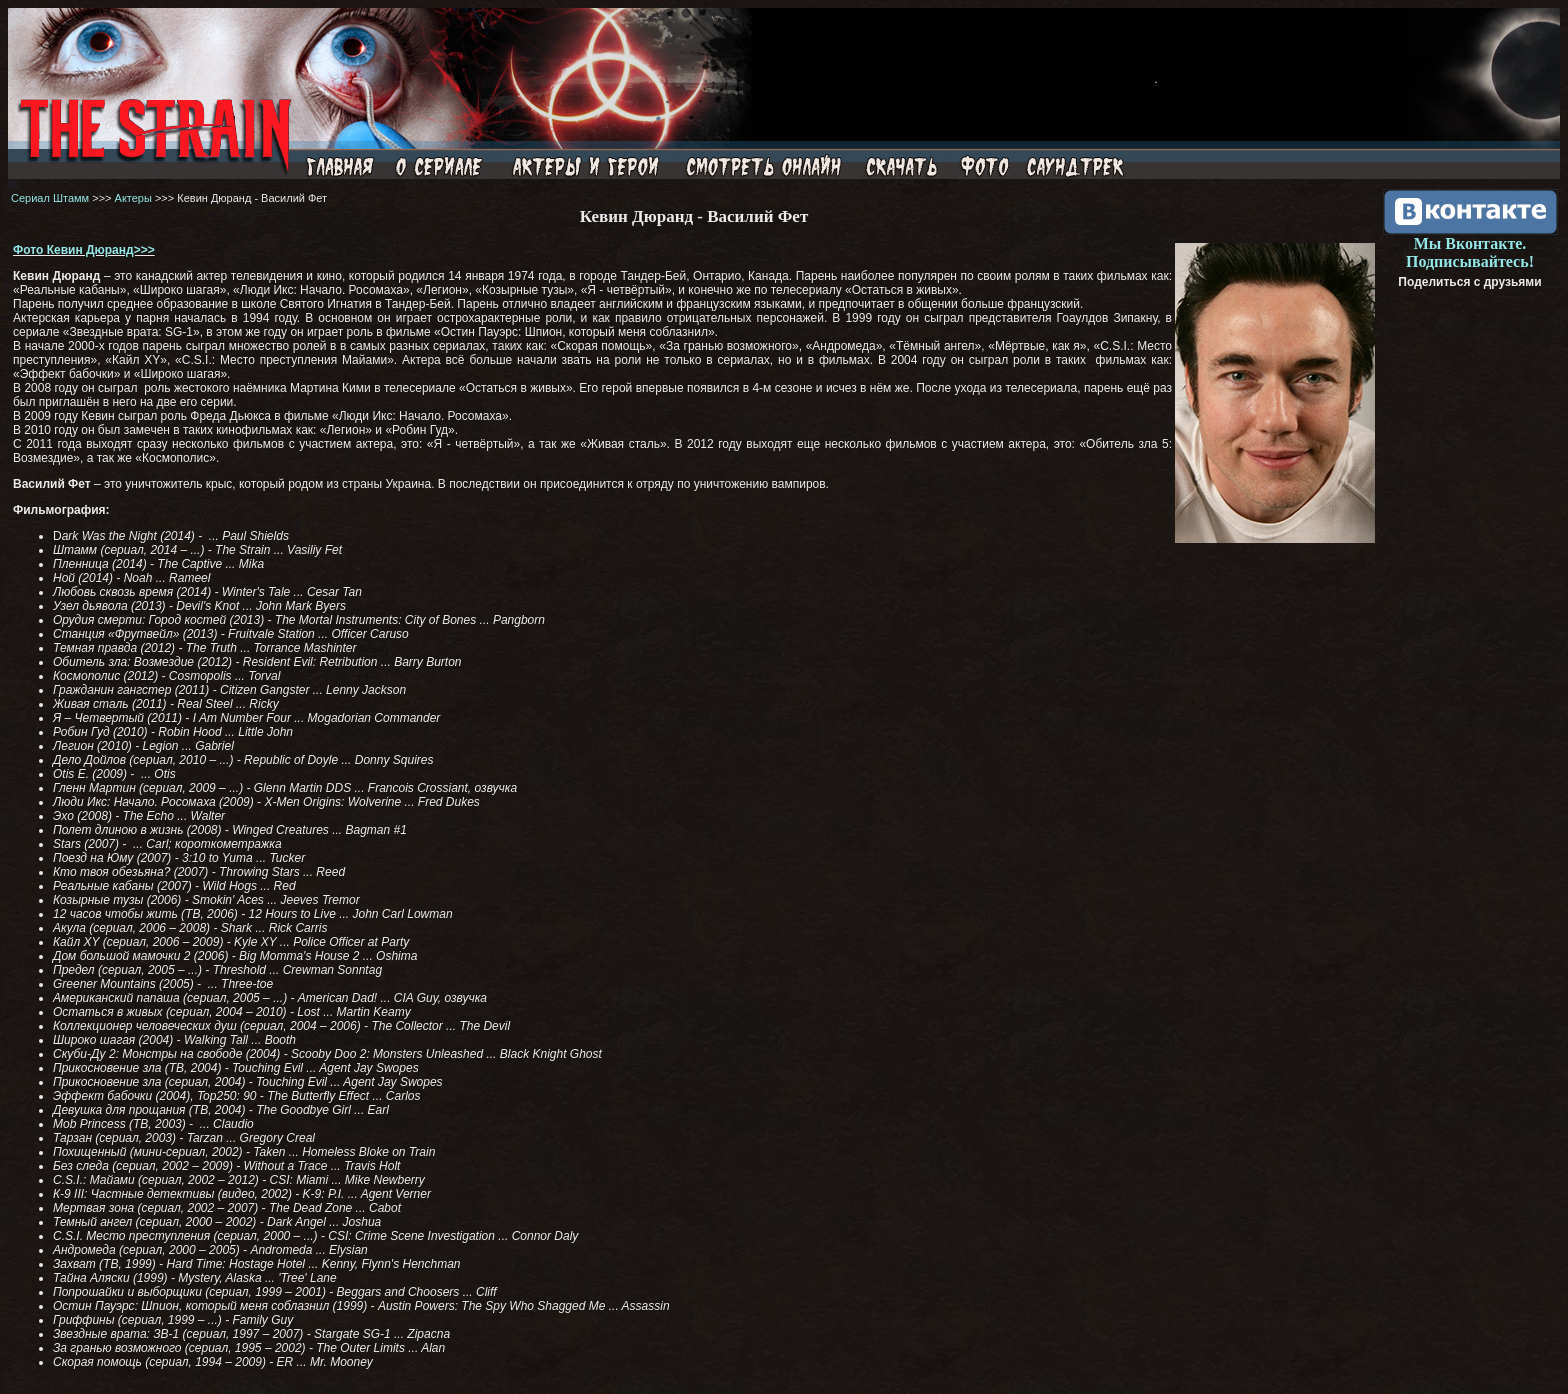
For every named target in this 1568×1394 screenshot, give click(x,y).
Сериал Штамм (50, 198)
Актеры (133, 198)
